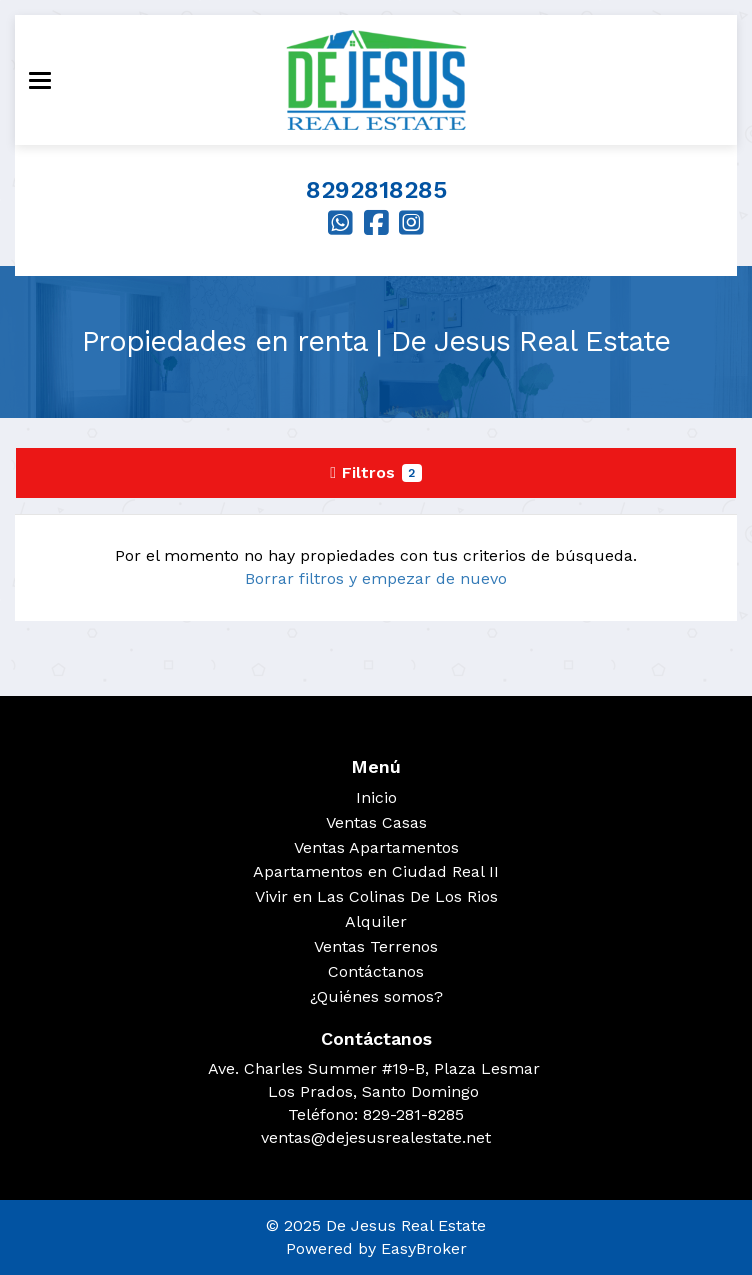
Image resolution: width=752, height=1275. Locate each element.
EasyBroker (424, 1248)
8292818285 (376, 190)
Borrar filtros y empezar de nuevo (376, 578)
